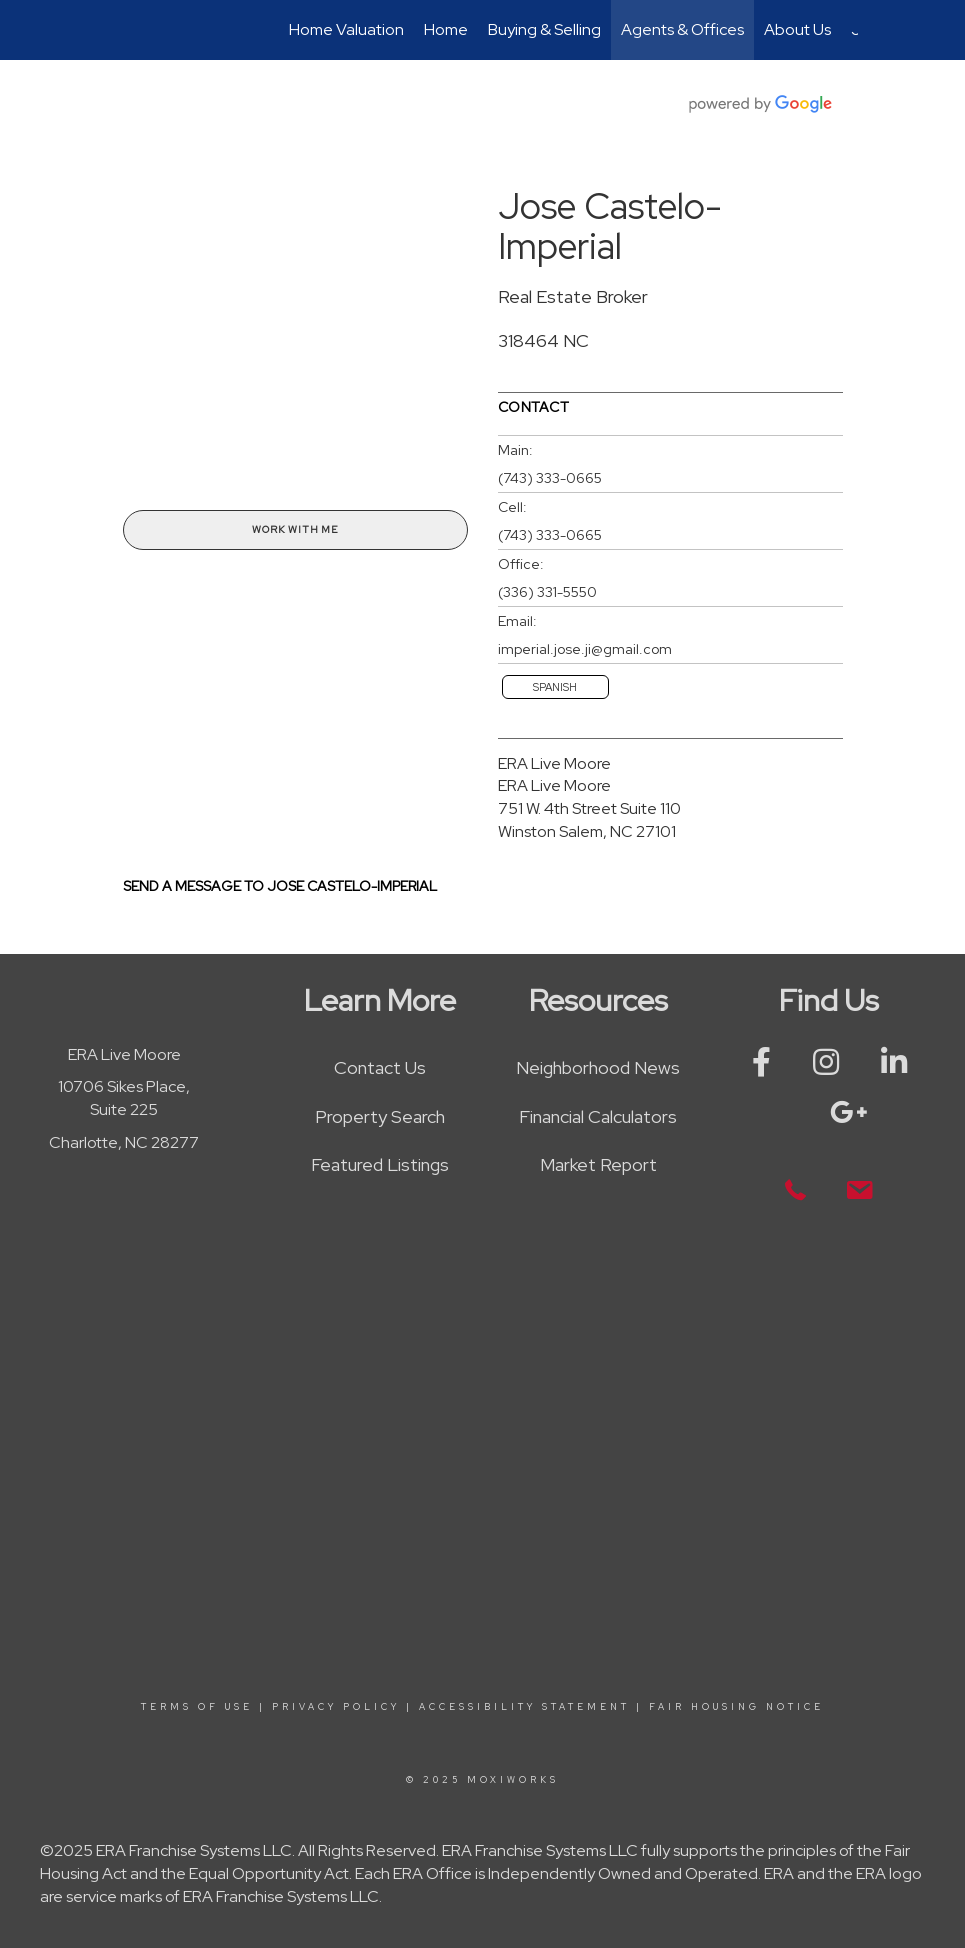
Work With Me (295, 529)
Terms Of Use (197, 1707)
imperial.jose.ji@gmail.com (585, 649)
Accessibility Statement (524, 1707)
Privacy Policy (336, 1707)
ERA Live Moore (554, 763)
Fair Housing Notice (736, 1707)
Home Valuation (346, 29)
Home (446, 29)
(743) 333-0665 (550, 478)
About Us (797, 29)
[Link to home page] (118, 30)
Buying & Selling (544, 29)
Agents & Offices (682, 29)
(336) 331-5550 (547, 592)
